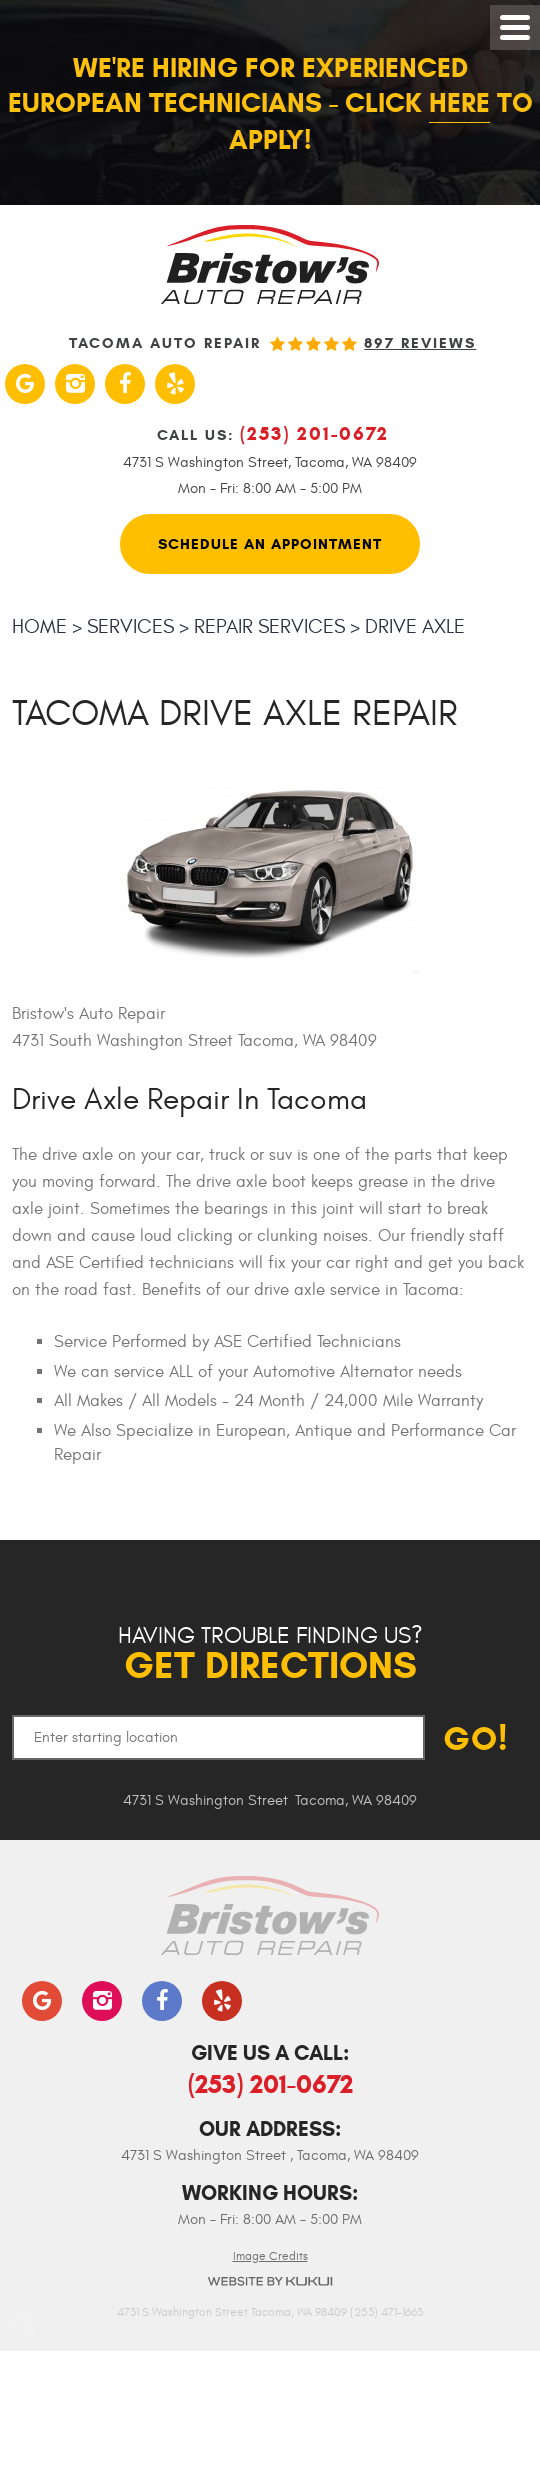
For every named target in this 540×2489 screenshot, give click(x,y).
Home (39, 626)
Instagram (75, 384)
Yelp (175, 384)
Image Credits (270, 2256)
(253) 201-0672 (270, 2084)
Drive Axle (415, 626)
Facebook (125, 384)
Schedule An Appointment (270, 544)
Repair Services (269, 626)
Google (25, 384)
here (459, 103)
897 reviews (420, 343)
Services (130, 626)
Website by (270, 2281)
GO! (476, 1738)
